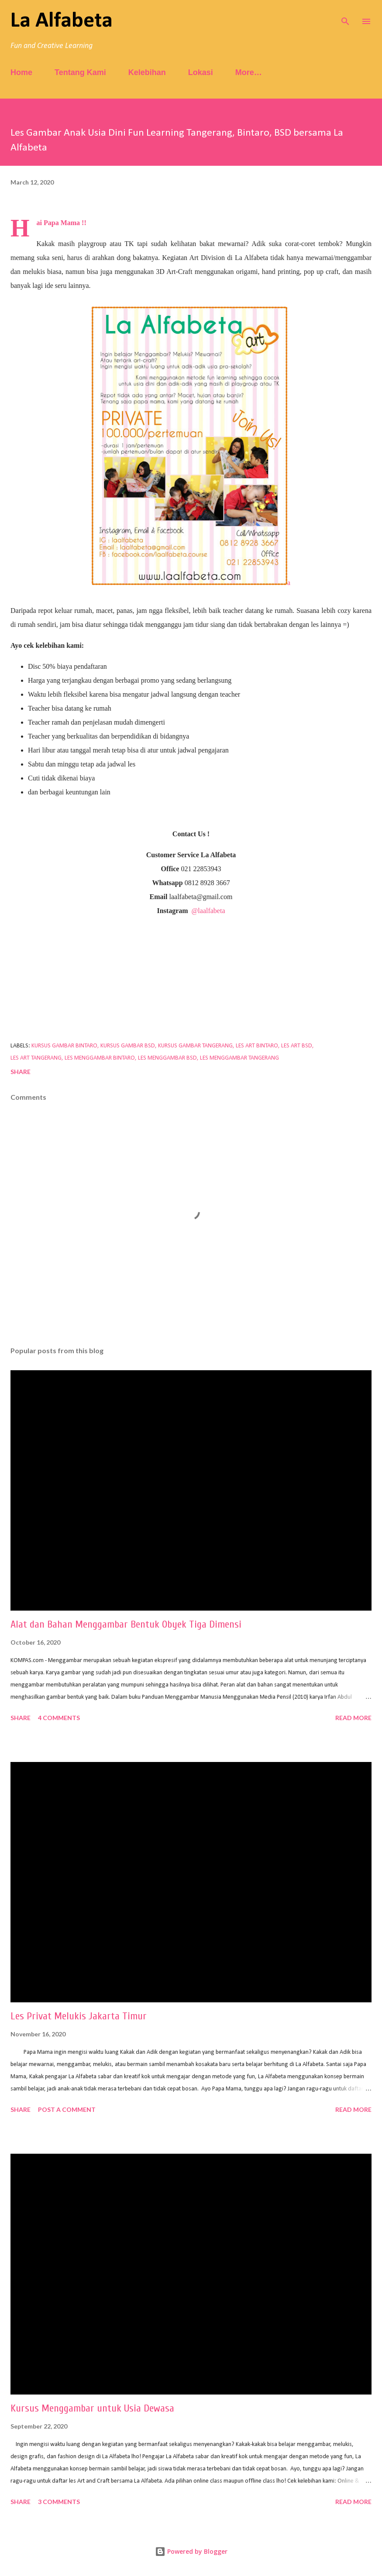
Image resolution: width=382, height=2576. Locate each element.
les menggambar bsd (167, 1058)
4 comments (59, 1717)
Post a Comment (67, 2109)
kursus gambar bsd (127, 1046)
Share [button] (20, 1071)
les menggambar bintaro (100, 1058)
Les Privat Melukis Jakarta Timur (78, 2016)
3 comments (59, 2501)
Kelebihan (147, 72)
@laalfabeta (208, 910)
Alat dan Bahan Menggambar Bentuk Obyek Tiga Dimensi (125, 1624)
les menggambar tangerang (239, 1058)
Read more (353, 1717)
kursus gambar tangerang (195, 1046)
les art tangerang (36, 1058)
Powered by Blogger (191, 2551)
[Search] (345, 15)
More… (248, 72)
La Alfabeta (61, 21)
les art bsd (296, 1046)
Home (21, 72)
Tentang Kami (80, 72)
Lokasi (200, 72)
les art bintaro (257, 1046)
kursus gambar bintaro (64, 1046)
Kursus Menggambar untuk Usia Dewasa (92, 2408)
